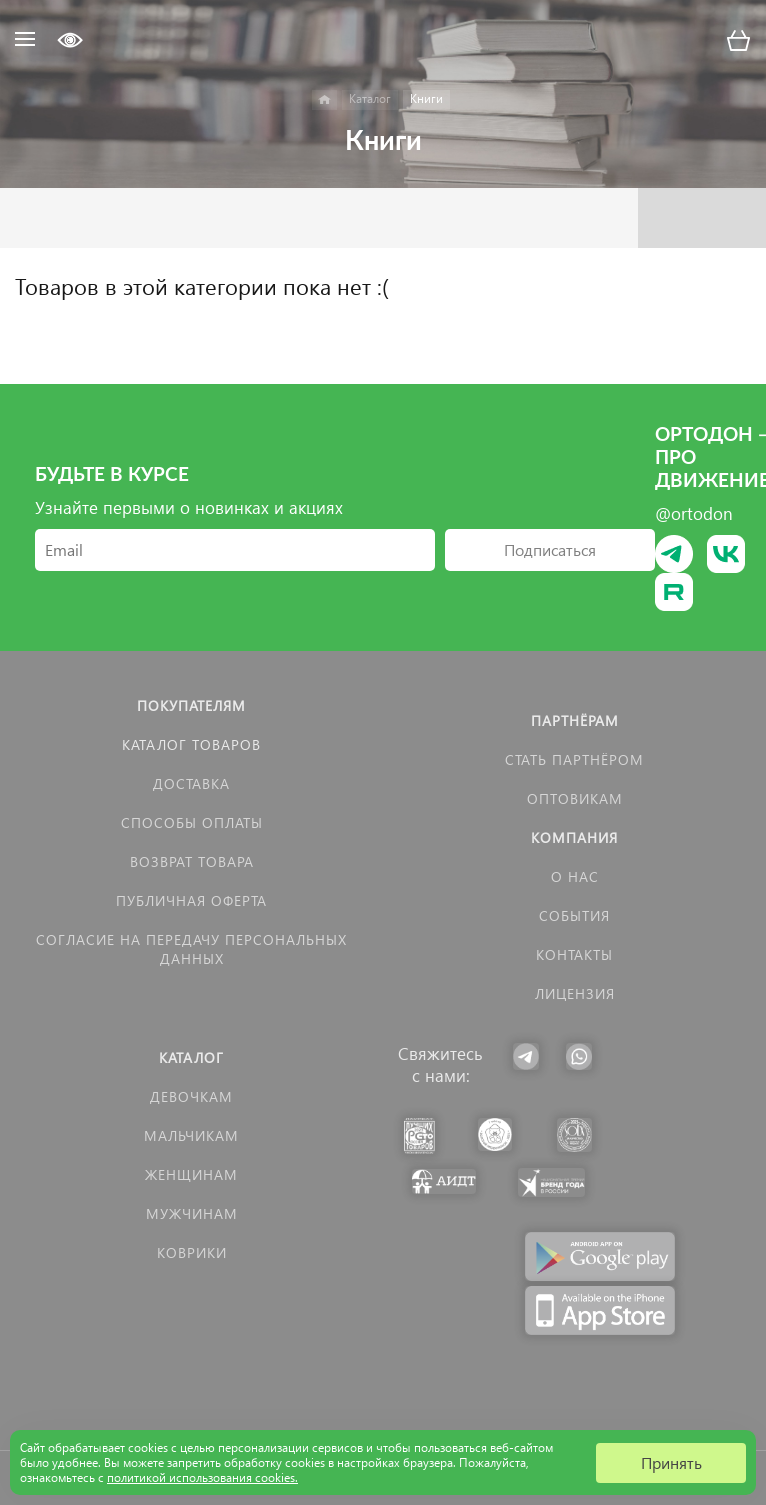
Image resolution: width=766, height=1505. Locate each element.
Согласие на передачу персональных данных (191, 949)
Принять (671, 1462)
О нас (575, 876)
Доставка (191, 783)
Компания (574, 837)
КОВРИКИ (192, 1252)
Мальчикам (191, 1135)
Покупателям (191, 705)
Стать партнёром (574, 759)
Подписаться (550, 549)
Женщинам (191, 1174)
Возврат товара (192, 861)
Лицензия (575, 993)
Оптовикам (575, 798)
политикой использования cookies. (202, 1477)
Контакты (574, 954)
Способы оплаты (192, 822)
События (574, 915)
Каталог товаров (191, 744)
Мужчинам (192, 1213)
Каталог (191, 1057)
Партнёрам (575, 720)
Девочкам (191, 1096)
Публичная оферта (191, 900)
